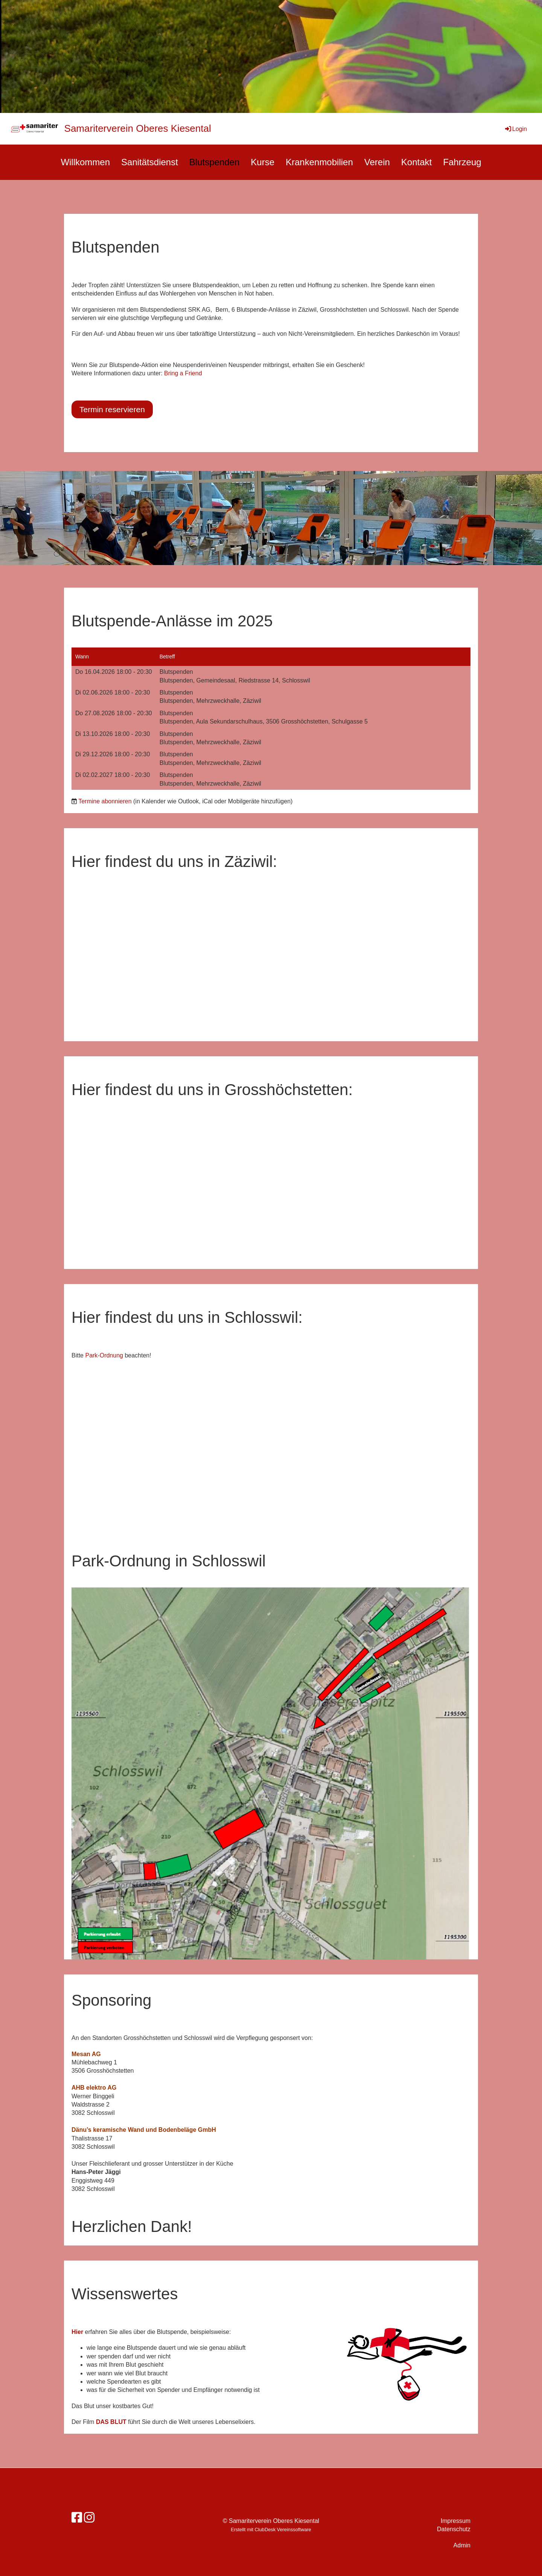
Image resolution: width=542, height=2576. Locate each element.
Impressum (455, 2521)
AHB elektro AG (94, 2087)
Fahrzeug (462, 162)
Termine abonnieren (104, 801)
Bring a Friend (183, 373)
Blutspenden (214, 162)
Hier (78, 2332)
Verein (377, 162)
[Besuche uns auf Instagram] (89, 2517)
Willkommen (85, 162)
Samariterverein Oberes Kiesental (137, 128)
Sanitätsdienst (149, 162)
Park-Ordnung (104, 1355)
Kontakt (416, 162)
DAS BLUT (112, 2422)
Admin (462, 2545)
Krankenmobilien (319, 162)
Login (515, 129)
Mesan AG (86, 2054)
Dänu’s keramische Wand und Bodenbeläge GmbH (144, 2130)
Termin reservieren (112, 409)
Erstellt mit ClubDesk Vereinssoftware (271, 2529)
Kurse (262, 162)
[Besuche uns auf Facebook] (77, 2517)
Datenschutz (453, 2529)
